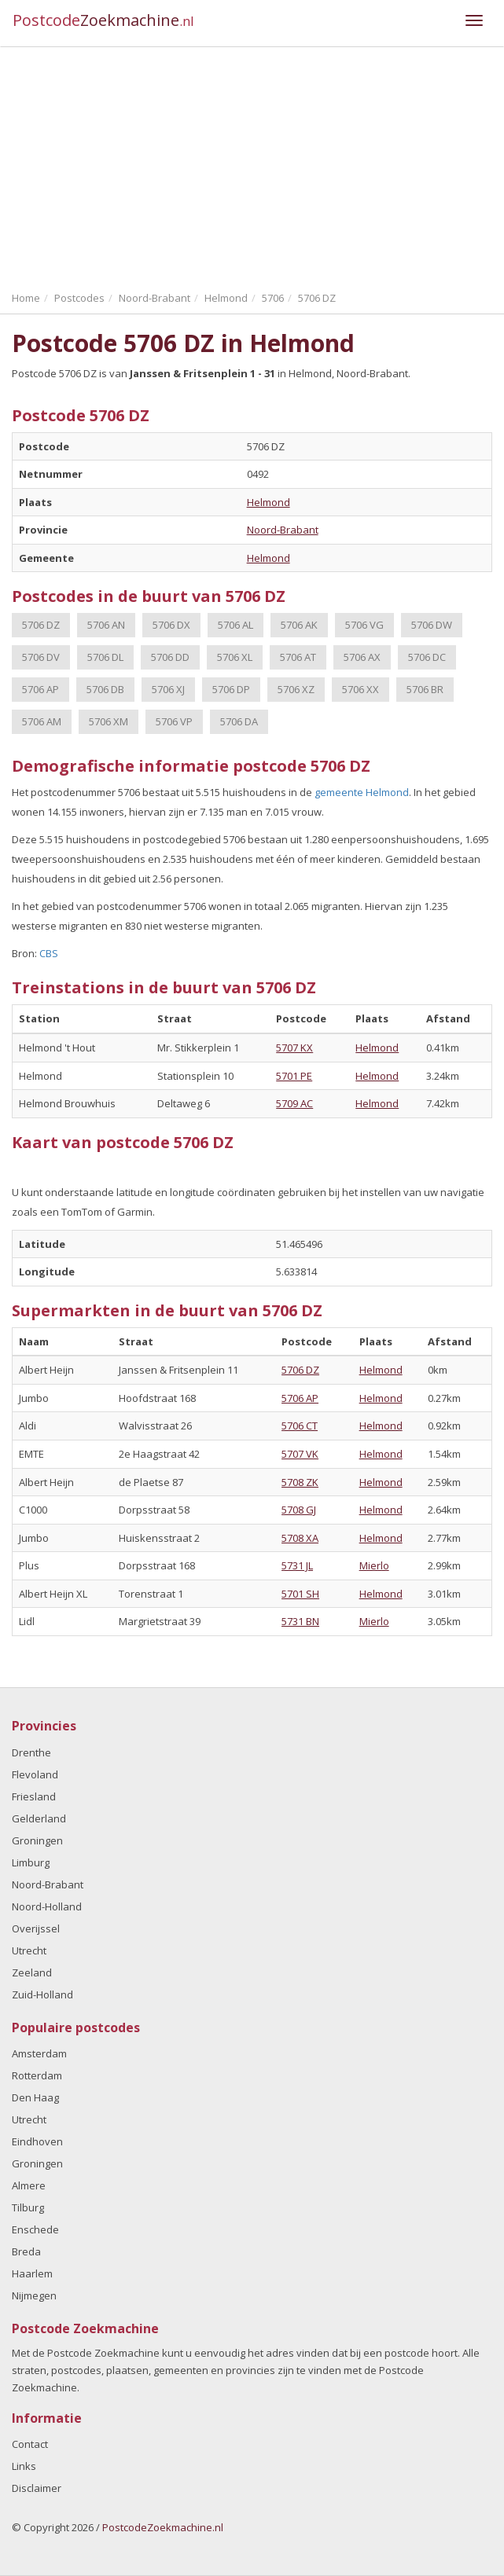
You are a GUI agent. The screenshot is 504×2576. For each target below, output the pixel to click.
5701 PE (294, 1076)
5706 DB (105, 689)
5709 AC (294, 1103)
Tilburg (28, 2207)
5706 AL (235, 625)
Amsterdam (39, 2053)
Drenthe (31, 1752)
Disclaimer (36, 2488)
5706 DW (431, 625)
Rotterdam (37, 2075)
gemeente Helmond (362, 792)
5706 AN (106, 625)
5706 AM (41, 721)
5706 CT (299, 1425)
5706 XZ (296, 689)
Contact (30, 2444)
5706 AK (299, 625)
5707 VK (299, 1454)
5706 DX (171, 625)
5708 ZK (299, 1482)
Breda (26, 2251)
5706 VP (174, 721)
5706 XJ (168, 689)
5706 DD (170, 657)
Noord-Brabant (282, 530)
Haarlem (32, 2273)
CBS (48, 953)
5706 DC (427, 657)
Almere (29, 2185)
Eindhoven (37, 2141)
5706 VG (364, 625)
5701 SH (300, 1594)
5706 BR (425, 689)
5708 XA (299, 1538)
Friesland (34, 1796)
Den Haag (35, 2097)
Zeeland (32, 1972)
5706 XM (108, 721)
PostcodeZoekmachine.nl (162, 2527)
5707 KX (294, 1047)
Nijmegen (34, 2295)
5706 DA (239, 721)
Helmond (268, 502)
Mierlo (374, 1565)
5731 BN (300, 1621)
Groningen (37, 1840)
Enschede (35, 2229)
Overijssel (36, 1928)
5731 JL (297, 1565)
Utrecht (29, 1950)
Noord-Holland (47, 1906)
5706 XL (234, 657)
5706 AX (362, 657)
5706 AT (298, 657)
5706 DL (105, 657)
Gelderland (39, 1818)
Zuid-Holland (42, 1994)
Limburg (31, 1862)
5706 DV (41, 657)
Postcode (103, 20)
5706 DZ (41, 625)
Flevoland (35, 1774)
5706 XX (360, 689)
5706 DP (231, 689)
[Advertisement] (252, 165)
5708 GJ (298, 1510)
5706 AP (40, 689)
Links (24, 2466)
